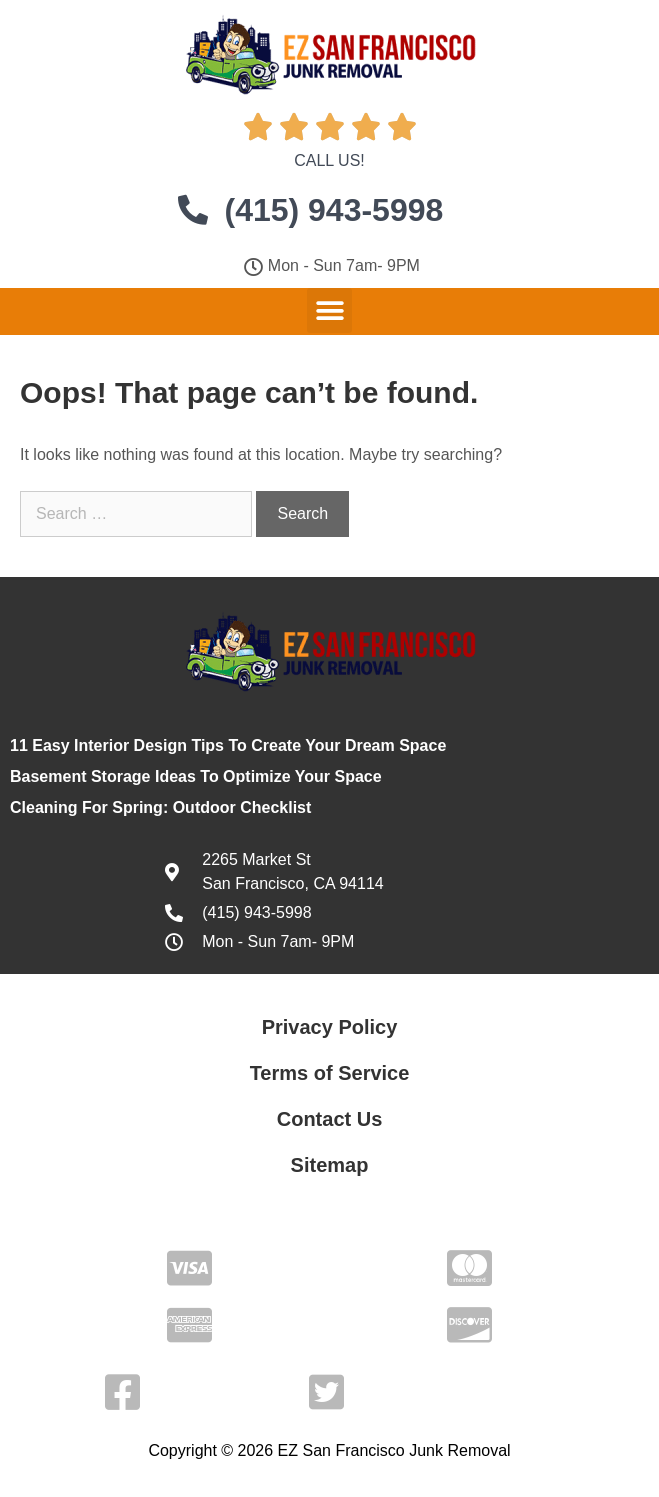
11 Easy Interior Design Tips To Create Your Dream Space (228, 745)
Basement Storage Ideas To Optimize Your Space (196, 776)
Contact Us (330, 1119)
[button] (329, 310)
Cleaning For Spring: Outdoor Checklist (160, 807)
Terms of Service (330, 1073)
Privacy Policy (330, 1027)
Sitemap (330, 1165)
